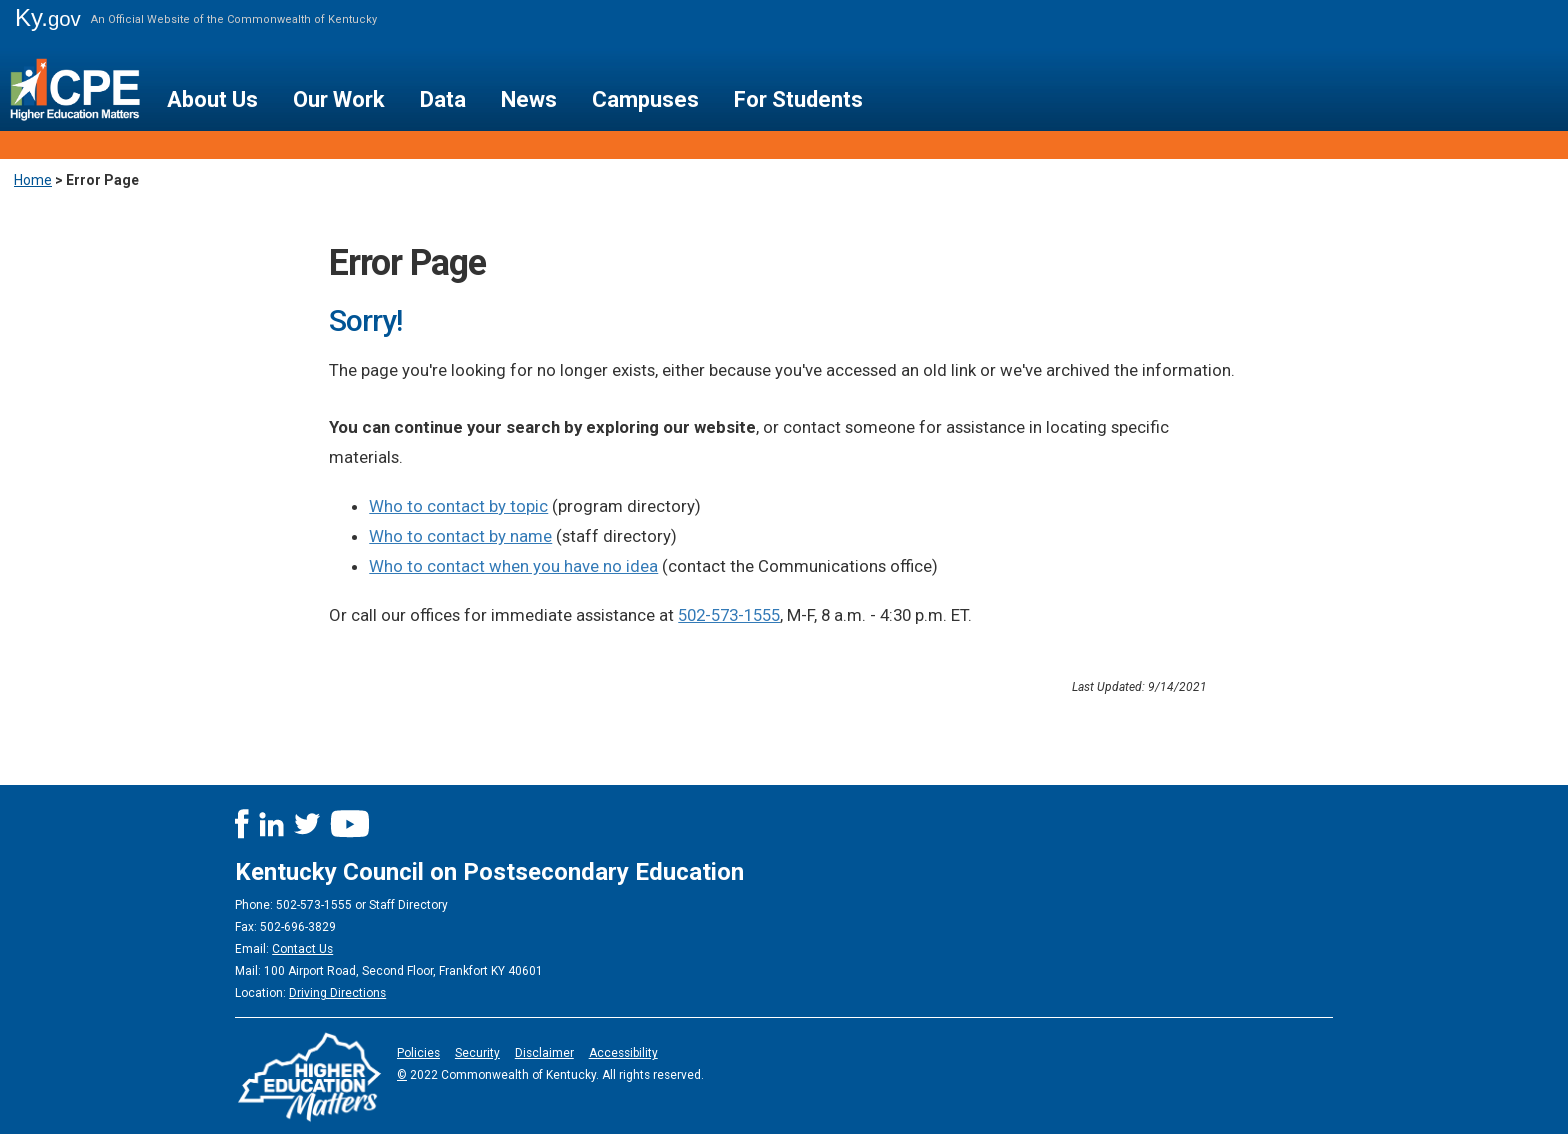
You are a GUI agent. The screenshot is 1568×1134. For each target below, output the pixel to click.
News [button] (529, 99)
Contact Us (302, 949)
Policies (418, 1053)
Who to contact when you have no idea (513, 566)
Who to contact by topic (458, 506)
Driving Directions (337, 993)
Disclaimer (544, 1053)
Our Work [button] (339, 99)
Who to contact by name (460, 536)
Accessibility (623, 1053)
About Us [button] (212, 99)
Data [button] (443, 99)
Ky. (48, 17)
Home (33, 180)
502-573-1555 (729, 615)
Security (477, 1053)
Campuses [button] (645, 99)
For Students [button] (798, 99)
